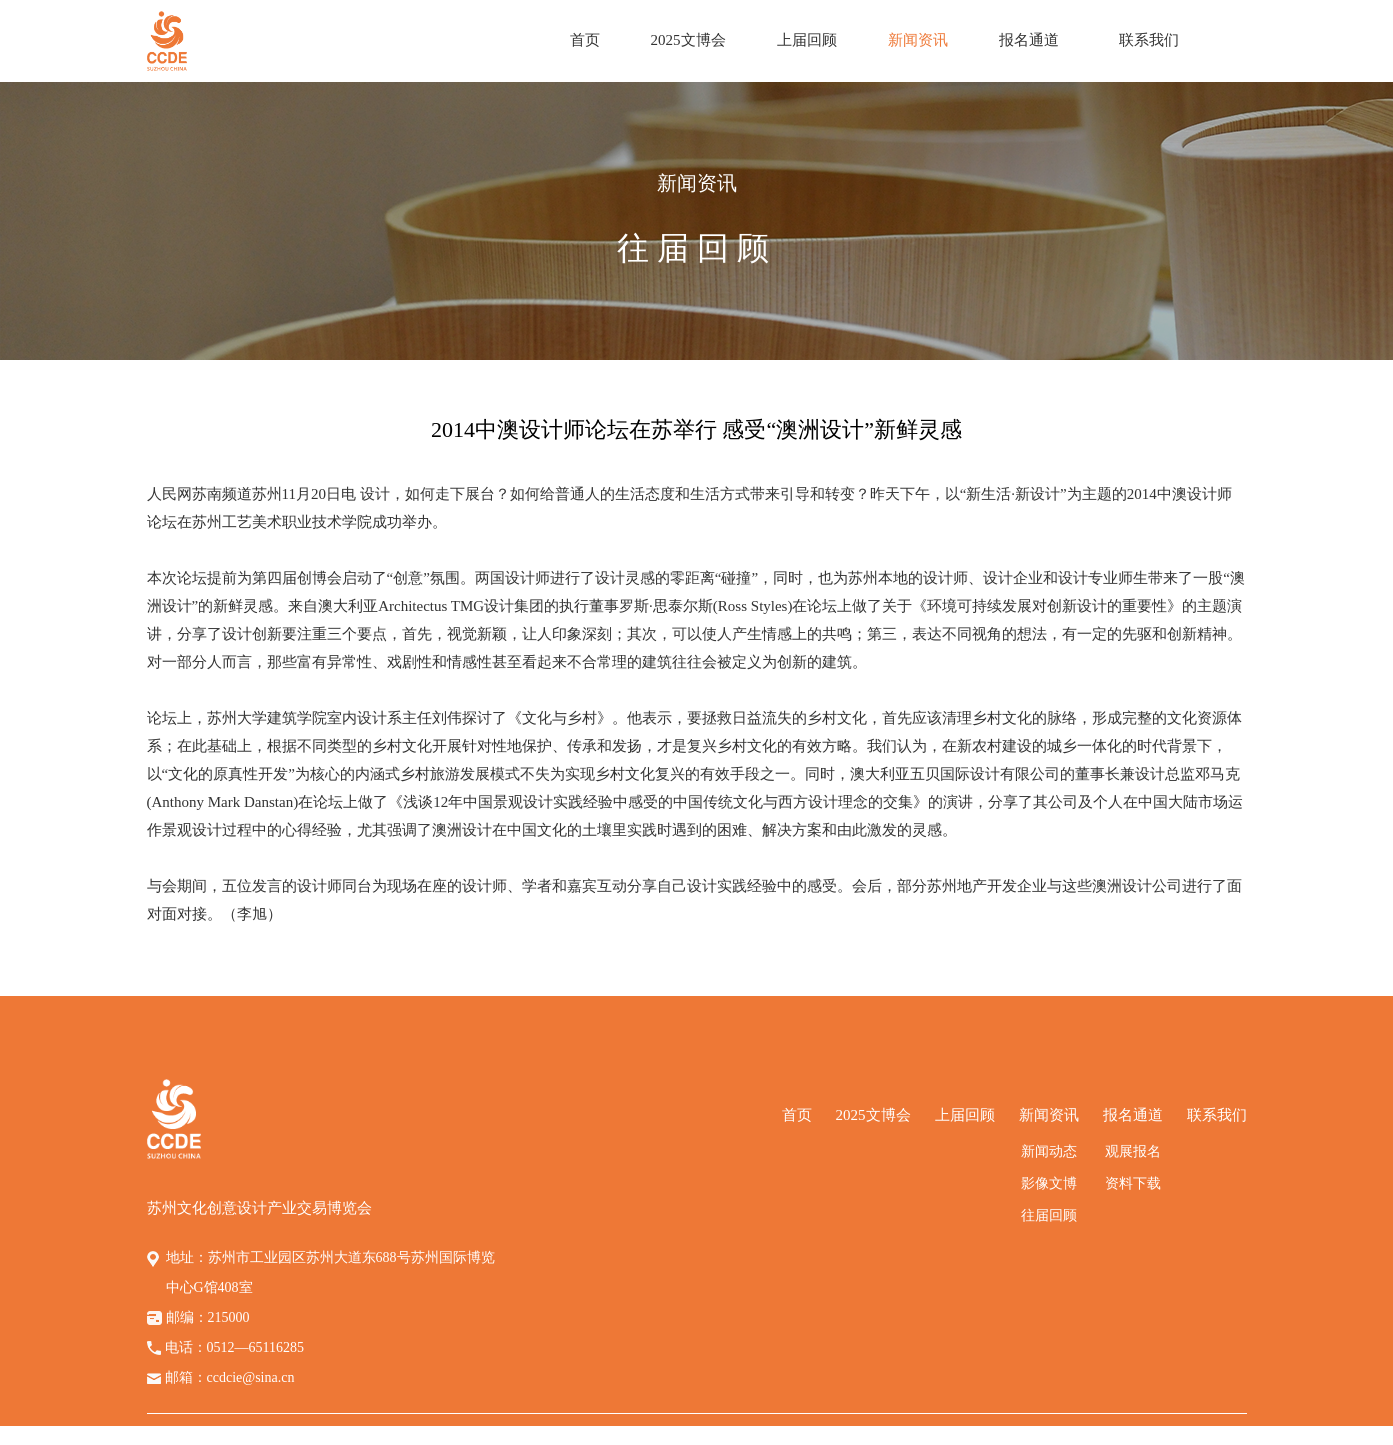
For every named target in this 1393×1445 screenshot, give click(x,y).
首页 (585, 40)
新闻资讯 (918, 40)
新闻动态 (1049, 1151)
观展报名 (1133, 1151)
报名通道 (1029, 40)
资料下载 (1133, 1183)
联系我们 (1149, 40)
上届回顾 (807, 40)
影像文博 (1049, 1183)
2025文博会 (688, 40)
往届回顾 (1049, 1215)
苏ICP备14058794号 (898, 1435)
